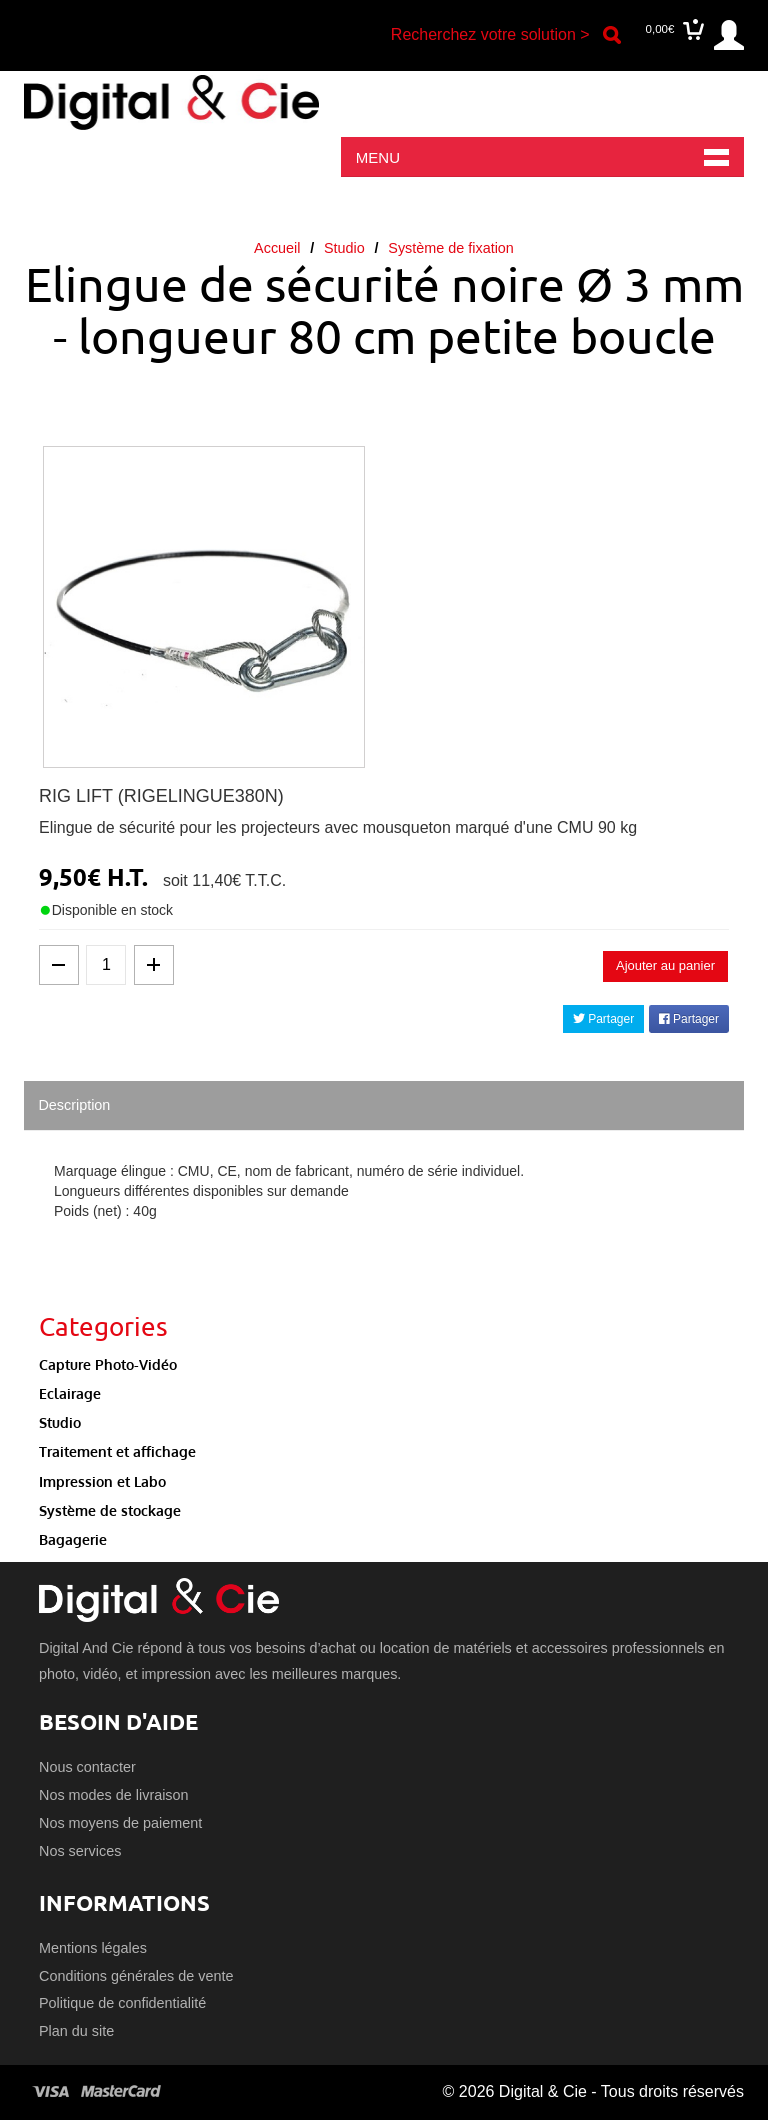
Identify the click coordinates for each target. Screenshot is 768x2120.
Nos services (80, 1851)
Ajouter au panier (665, 965)
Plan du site (76, 2031)
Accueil (277, 248)
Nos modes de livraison (114, 1795)
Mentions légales (93, 1948)
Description (74, 1105)
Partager (603, 1019)
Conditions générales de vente (136, 1976)
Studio (344, 248)
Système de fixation (451, 248)
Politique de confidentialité (122, 2003)
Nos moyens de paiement (120, 1823)
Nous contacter (87, 1767)
